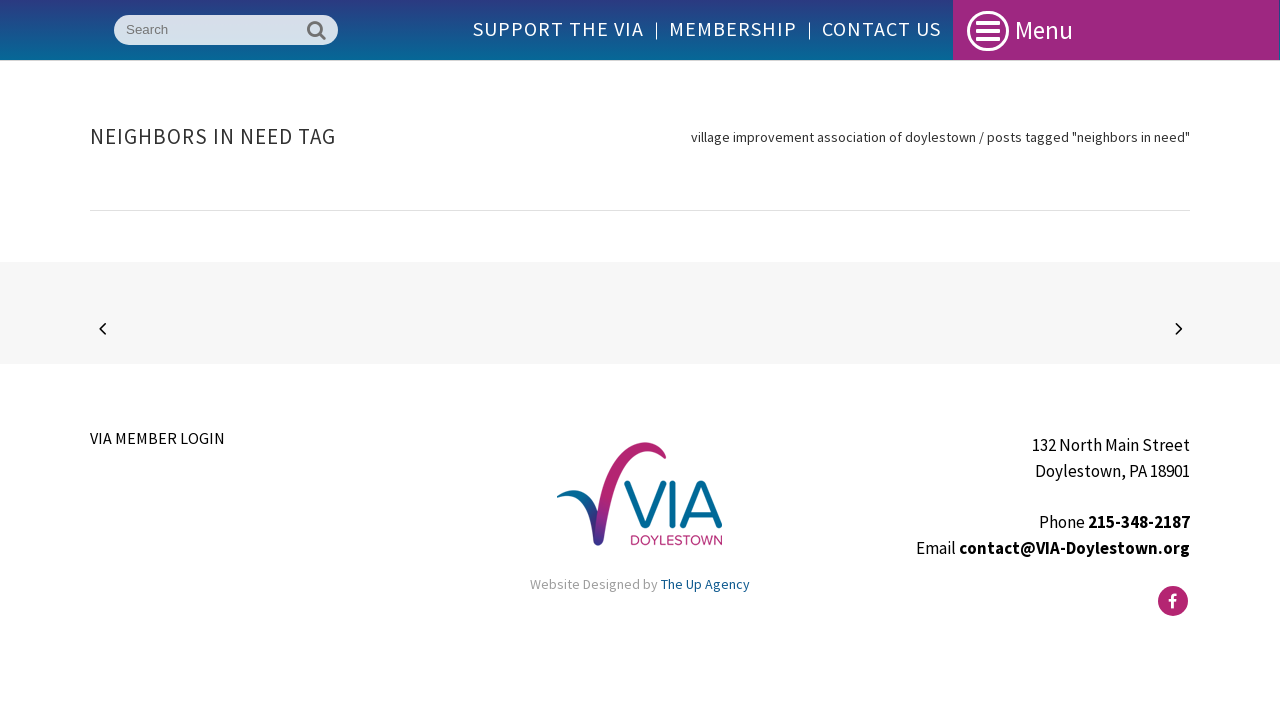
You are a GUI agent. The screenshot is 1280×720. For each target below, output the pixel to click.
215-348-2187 (1139, 522)
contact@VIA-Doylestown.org (1074, 548)
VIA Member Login (157, 438)
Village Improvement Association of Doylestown (833, 137)
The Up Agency (705, 584)
